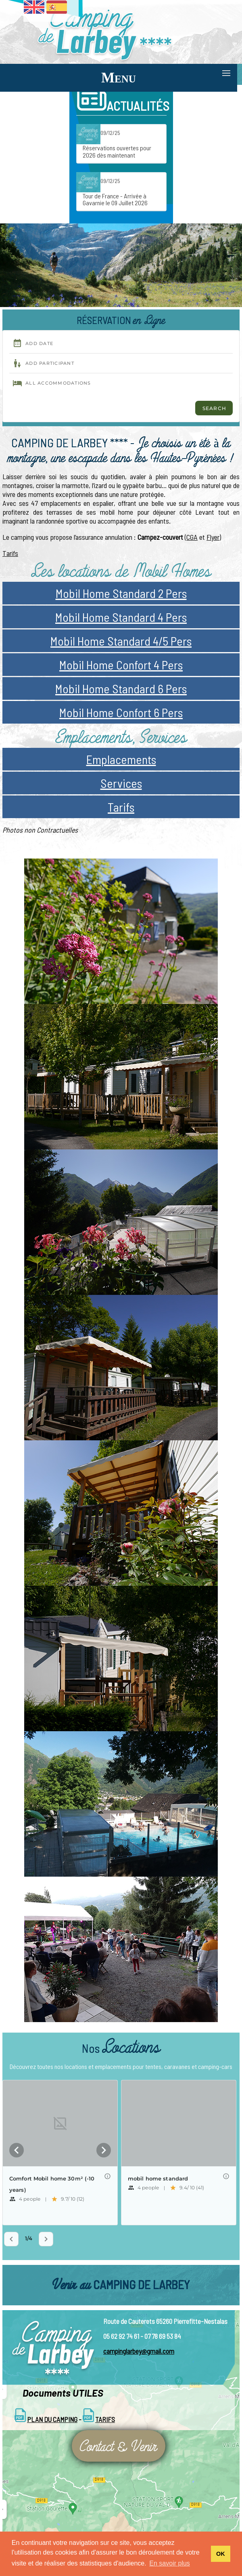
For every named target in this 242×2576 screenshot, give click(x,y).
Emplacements (121, 759)
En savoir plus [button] (169, 2563)
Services (121, 783)
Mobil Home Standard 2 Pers (121, 593)
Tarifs (10, 553)
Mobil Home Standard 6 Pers (121, 688)
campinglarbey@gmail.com (138, 2351)
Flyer (213, 536)
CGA (192, 536)
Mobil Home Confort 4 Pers (121, 664)
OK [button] (220, 2554)
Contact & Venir (118, 2446)
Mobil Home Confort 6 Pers (121, 712)
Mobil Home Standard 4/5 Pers (121, 640)
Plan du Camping (52, 2419)
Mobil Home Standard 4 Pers (121, 617)
